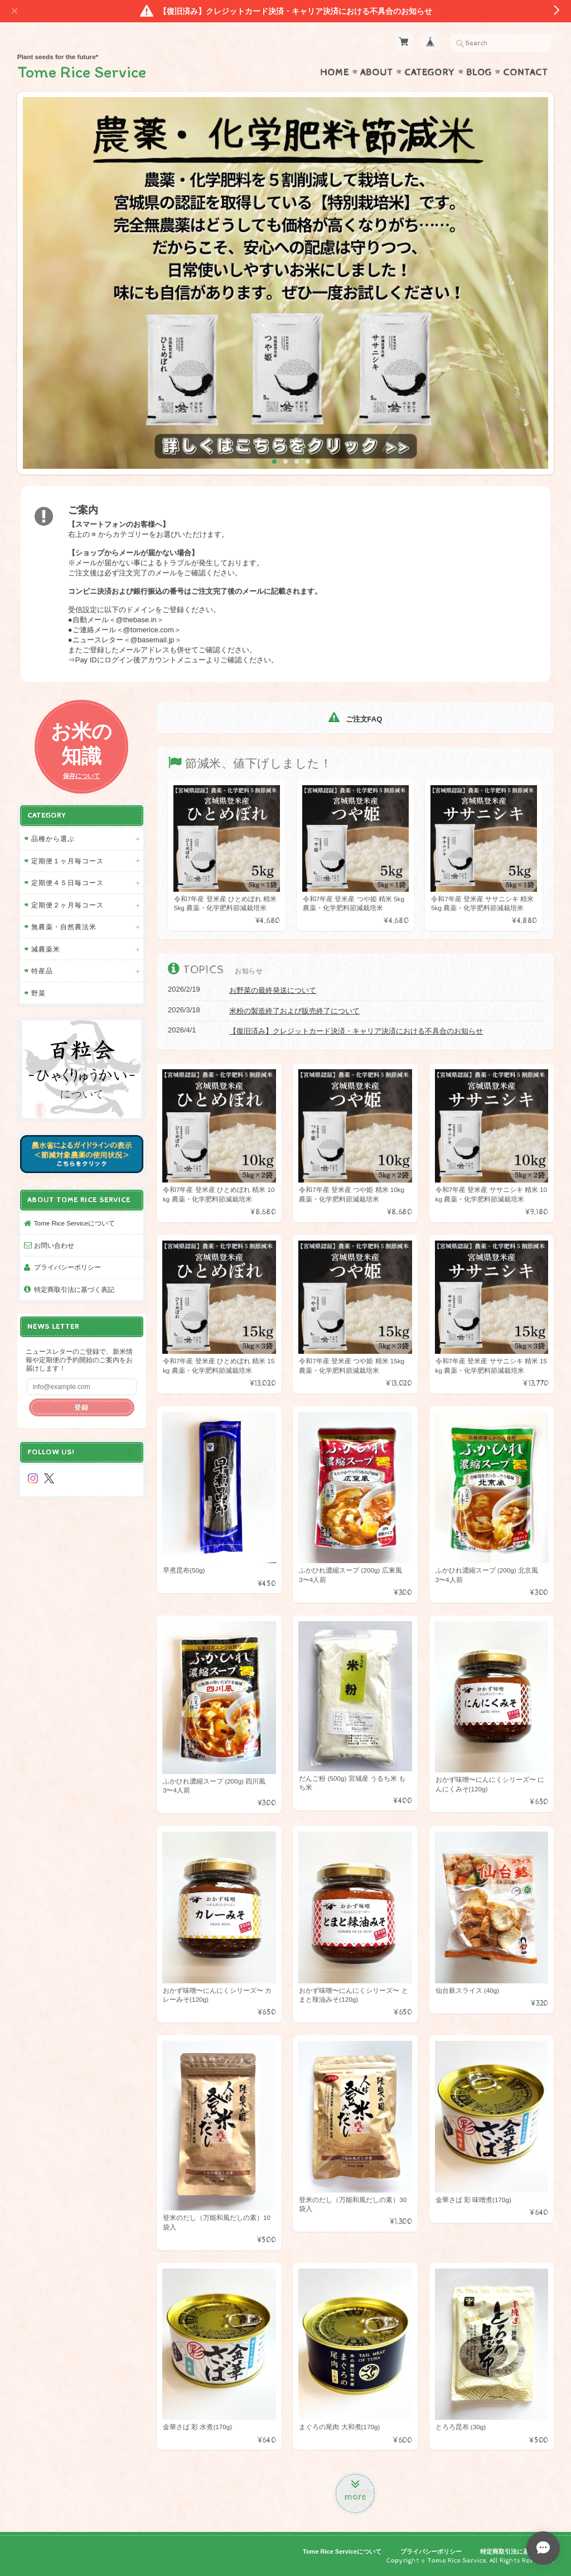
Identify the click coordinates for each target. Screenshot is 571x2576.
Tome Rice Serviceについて (74, 1223)
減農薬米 (45, 949)
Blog (479, 72)
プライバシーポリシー (67, 1267)
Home (334, 72)
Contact (525, 72)
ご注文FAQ (355, 719)
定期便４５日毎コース (67, 882)
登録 (81, 1407)
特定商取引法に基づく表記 (74, 1289)
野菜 (38, 993)
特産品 (42, 970)
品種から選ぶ (53, 838)
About (376, 72)
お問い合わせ (54, 1245)
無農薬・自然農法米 (63, 926)
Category (429, 72)
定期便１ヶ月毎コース (67, 860)
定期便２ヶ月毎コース (67, 905)
